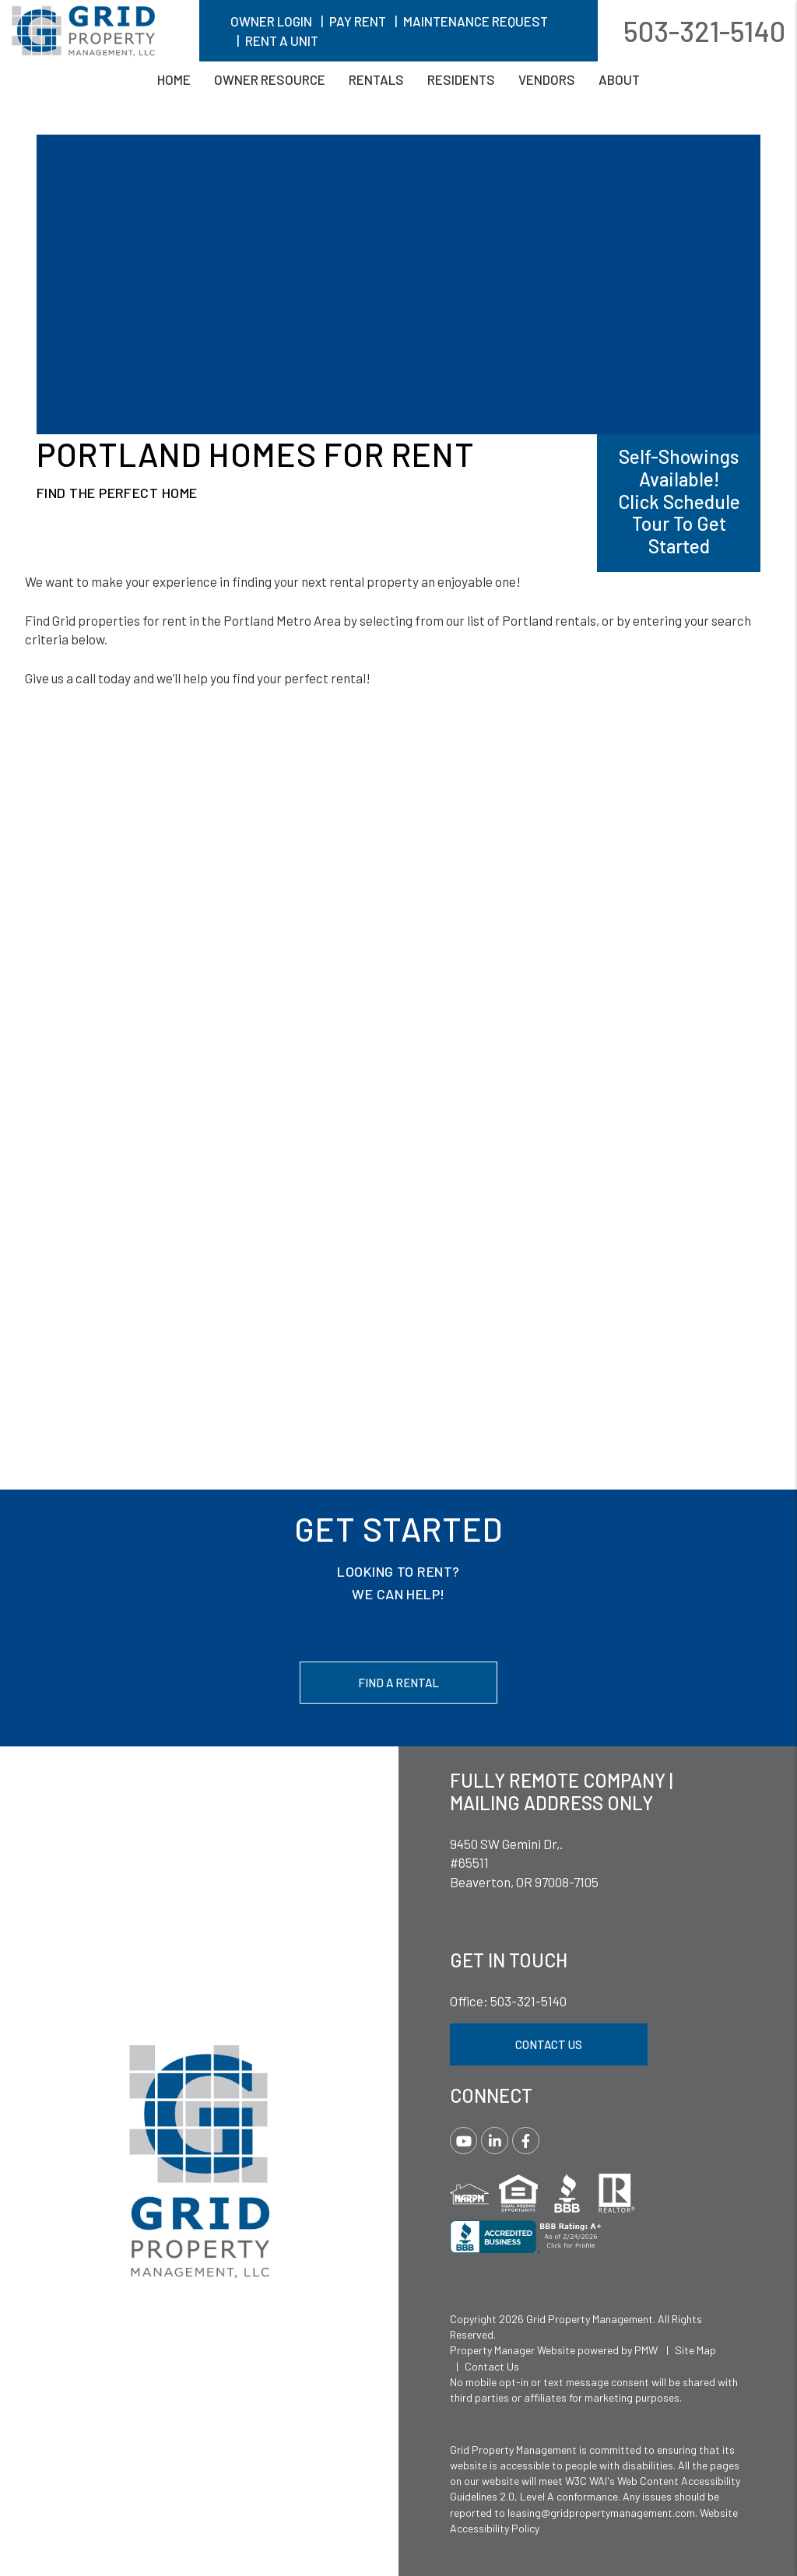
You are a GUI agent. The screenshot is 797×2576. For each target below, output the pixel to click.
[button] (463, 2140)
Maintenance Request (475, 21)
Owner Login (271, 21)
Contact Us (548, 2044)
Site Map (695, 2350)
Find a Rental (398, 1683)
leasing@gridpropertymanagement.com (601, 2512)
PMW (646, 2350)
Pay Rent (357, 21)
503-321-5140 (704, 30)
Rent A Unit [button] (281, 40)
